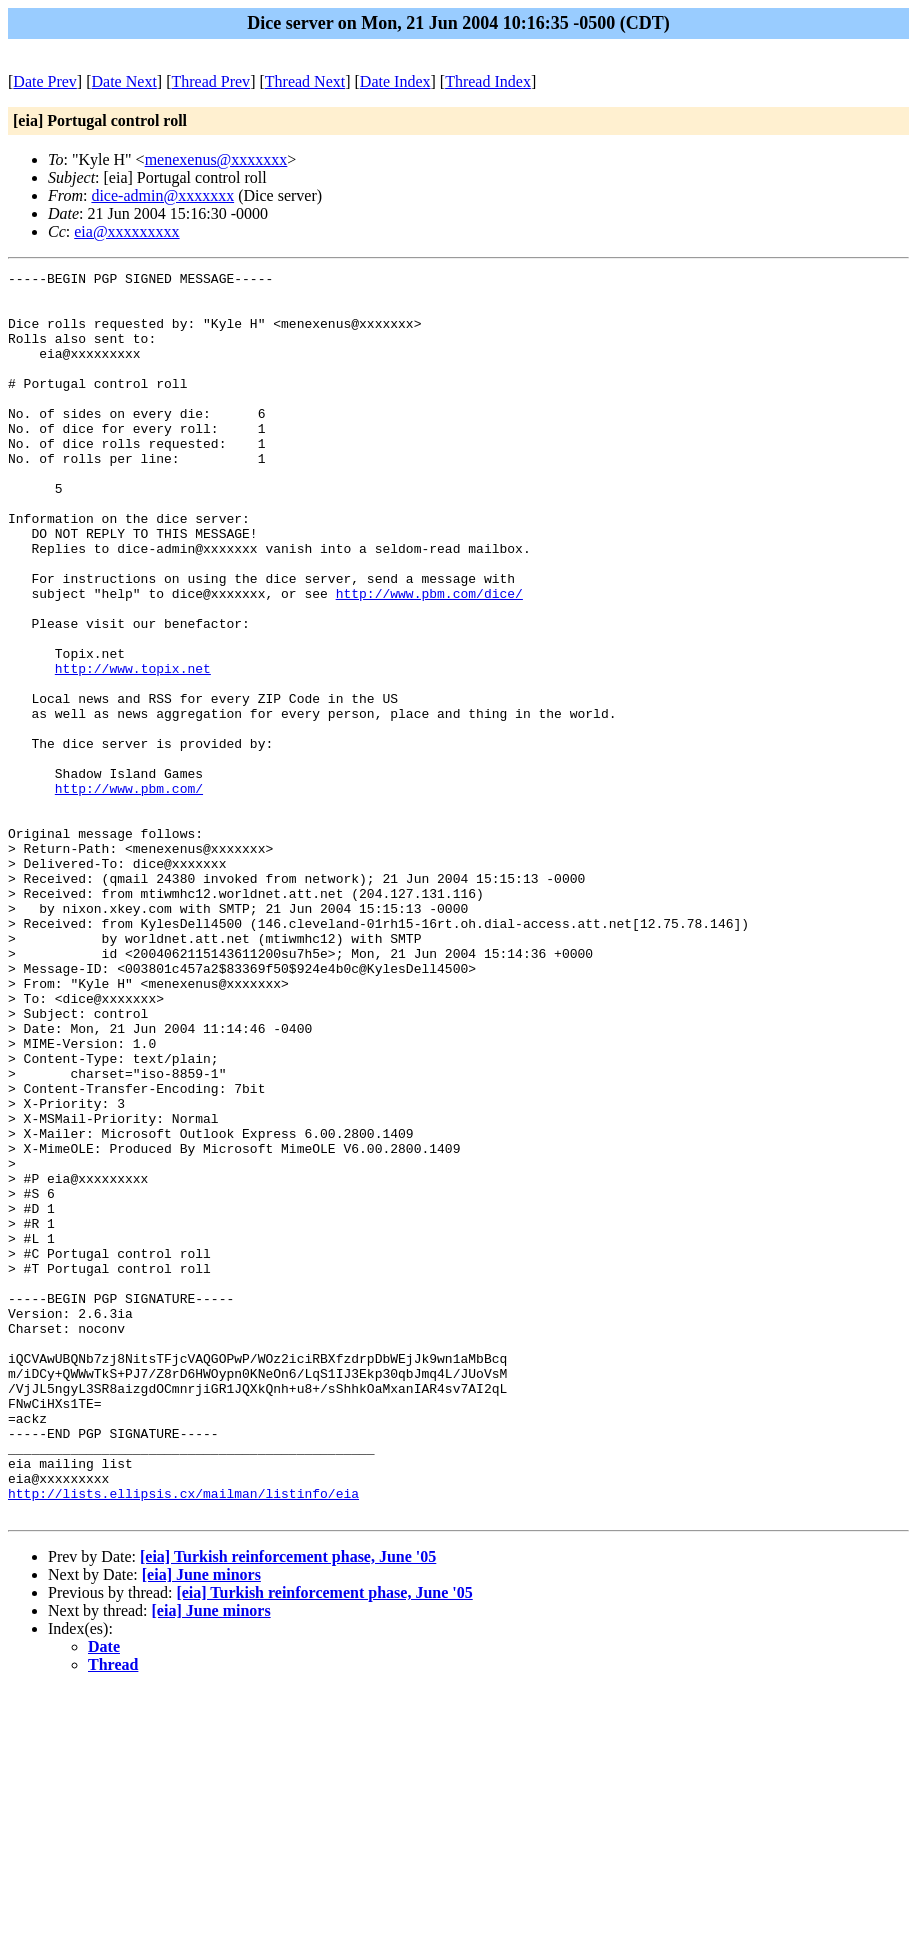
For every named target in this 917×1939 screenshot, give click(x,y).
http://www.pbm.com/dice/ (429, 659)
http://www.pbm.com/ (129, 893)
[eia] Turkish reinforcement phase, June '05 (288, 1805)
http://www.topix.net (133, 749)
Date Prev (45, 81)
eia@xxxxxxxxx (126, 231)
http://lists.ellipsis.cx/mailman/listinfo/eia (183, 1739)
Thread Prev (210, 81)
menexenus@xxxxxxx (216, 159)
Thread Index (488, 81)
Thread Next (305, 81)
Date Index (395, 81)
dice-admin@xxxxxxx (162, 195)
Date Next (124, 81)
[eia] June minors (201, 1823)
